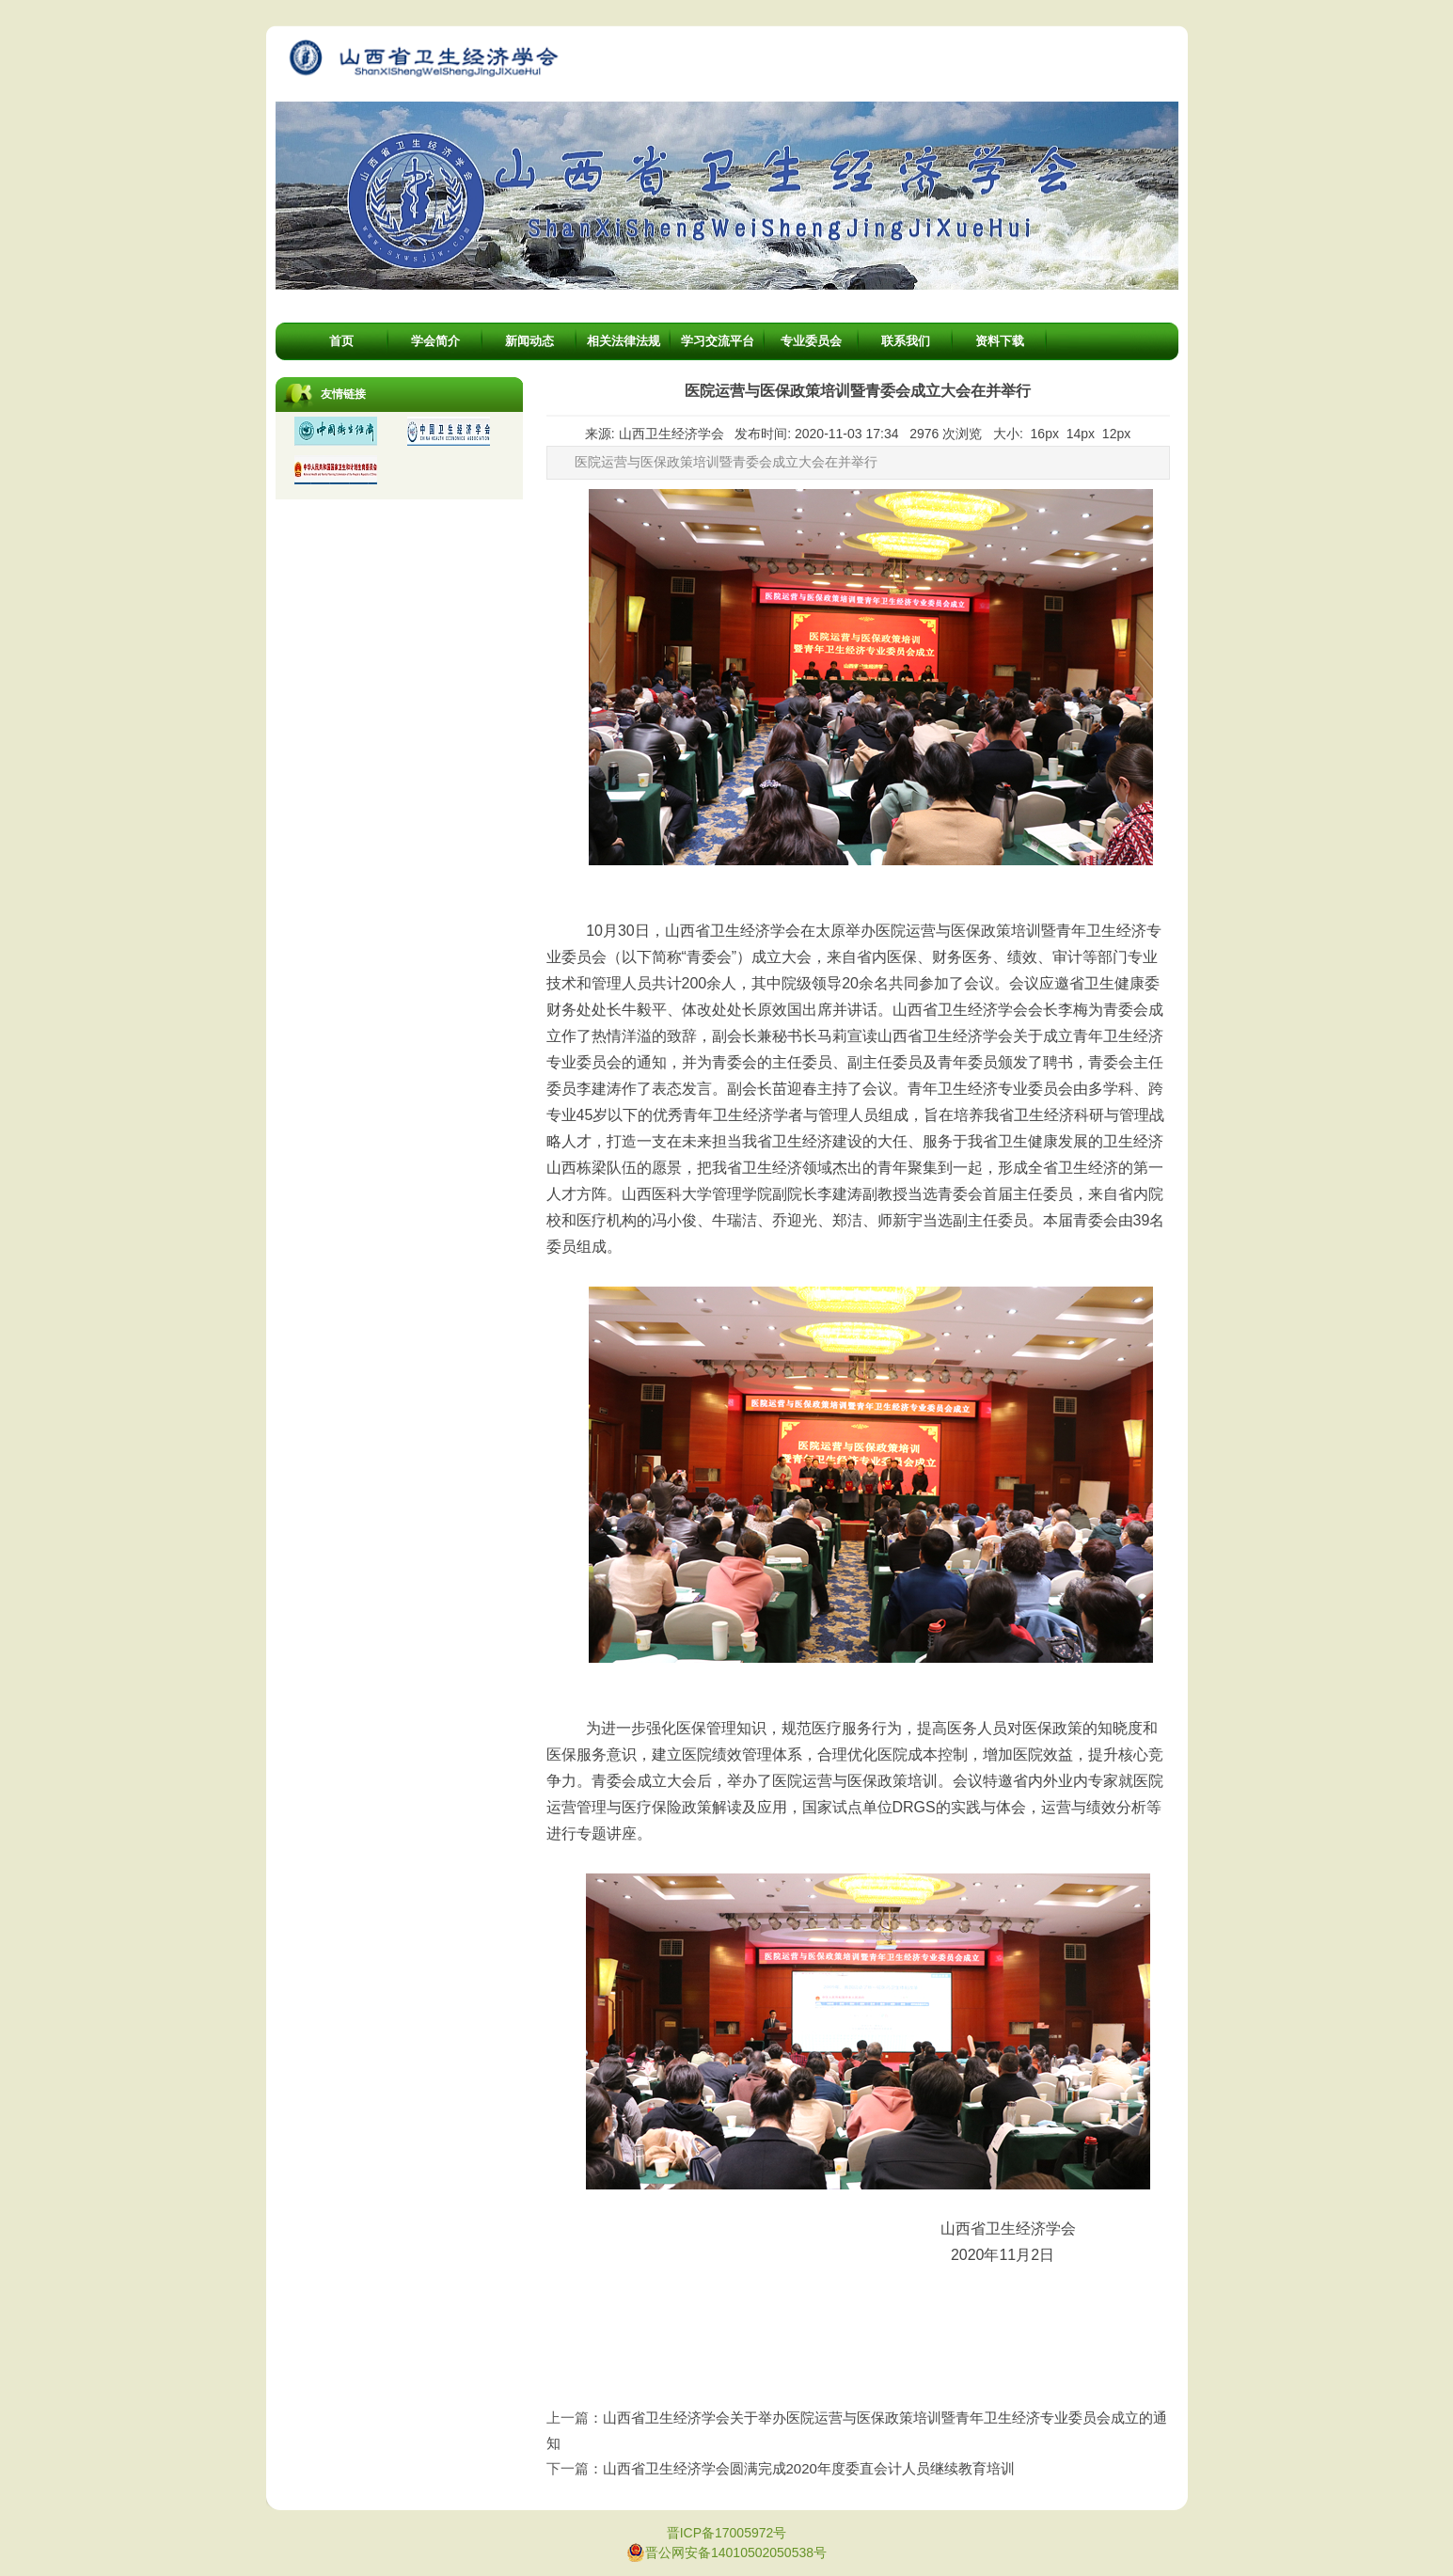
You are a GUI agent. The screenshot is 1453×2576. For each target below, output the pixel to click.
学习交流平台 (717, 341)
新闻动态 (529, 341)
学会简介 (435, 341)
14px (1080, 433)
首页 (341, 341)
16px (1045, 433)
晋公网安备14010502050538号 (726, 2552)
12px (1116, 433)
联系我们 (905, 341)
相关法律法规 (623, 341)
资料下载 (999, 341)
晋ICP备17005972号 (727, 2532)
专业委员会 (811, 341)
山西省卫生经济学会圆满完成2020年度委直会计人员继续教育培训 (809, 2468)
